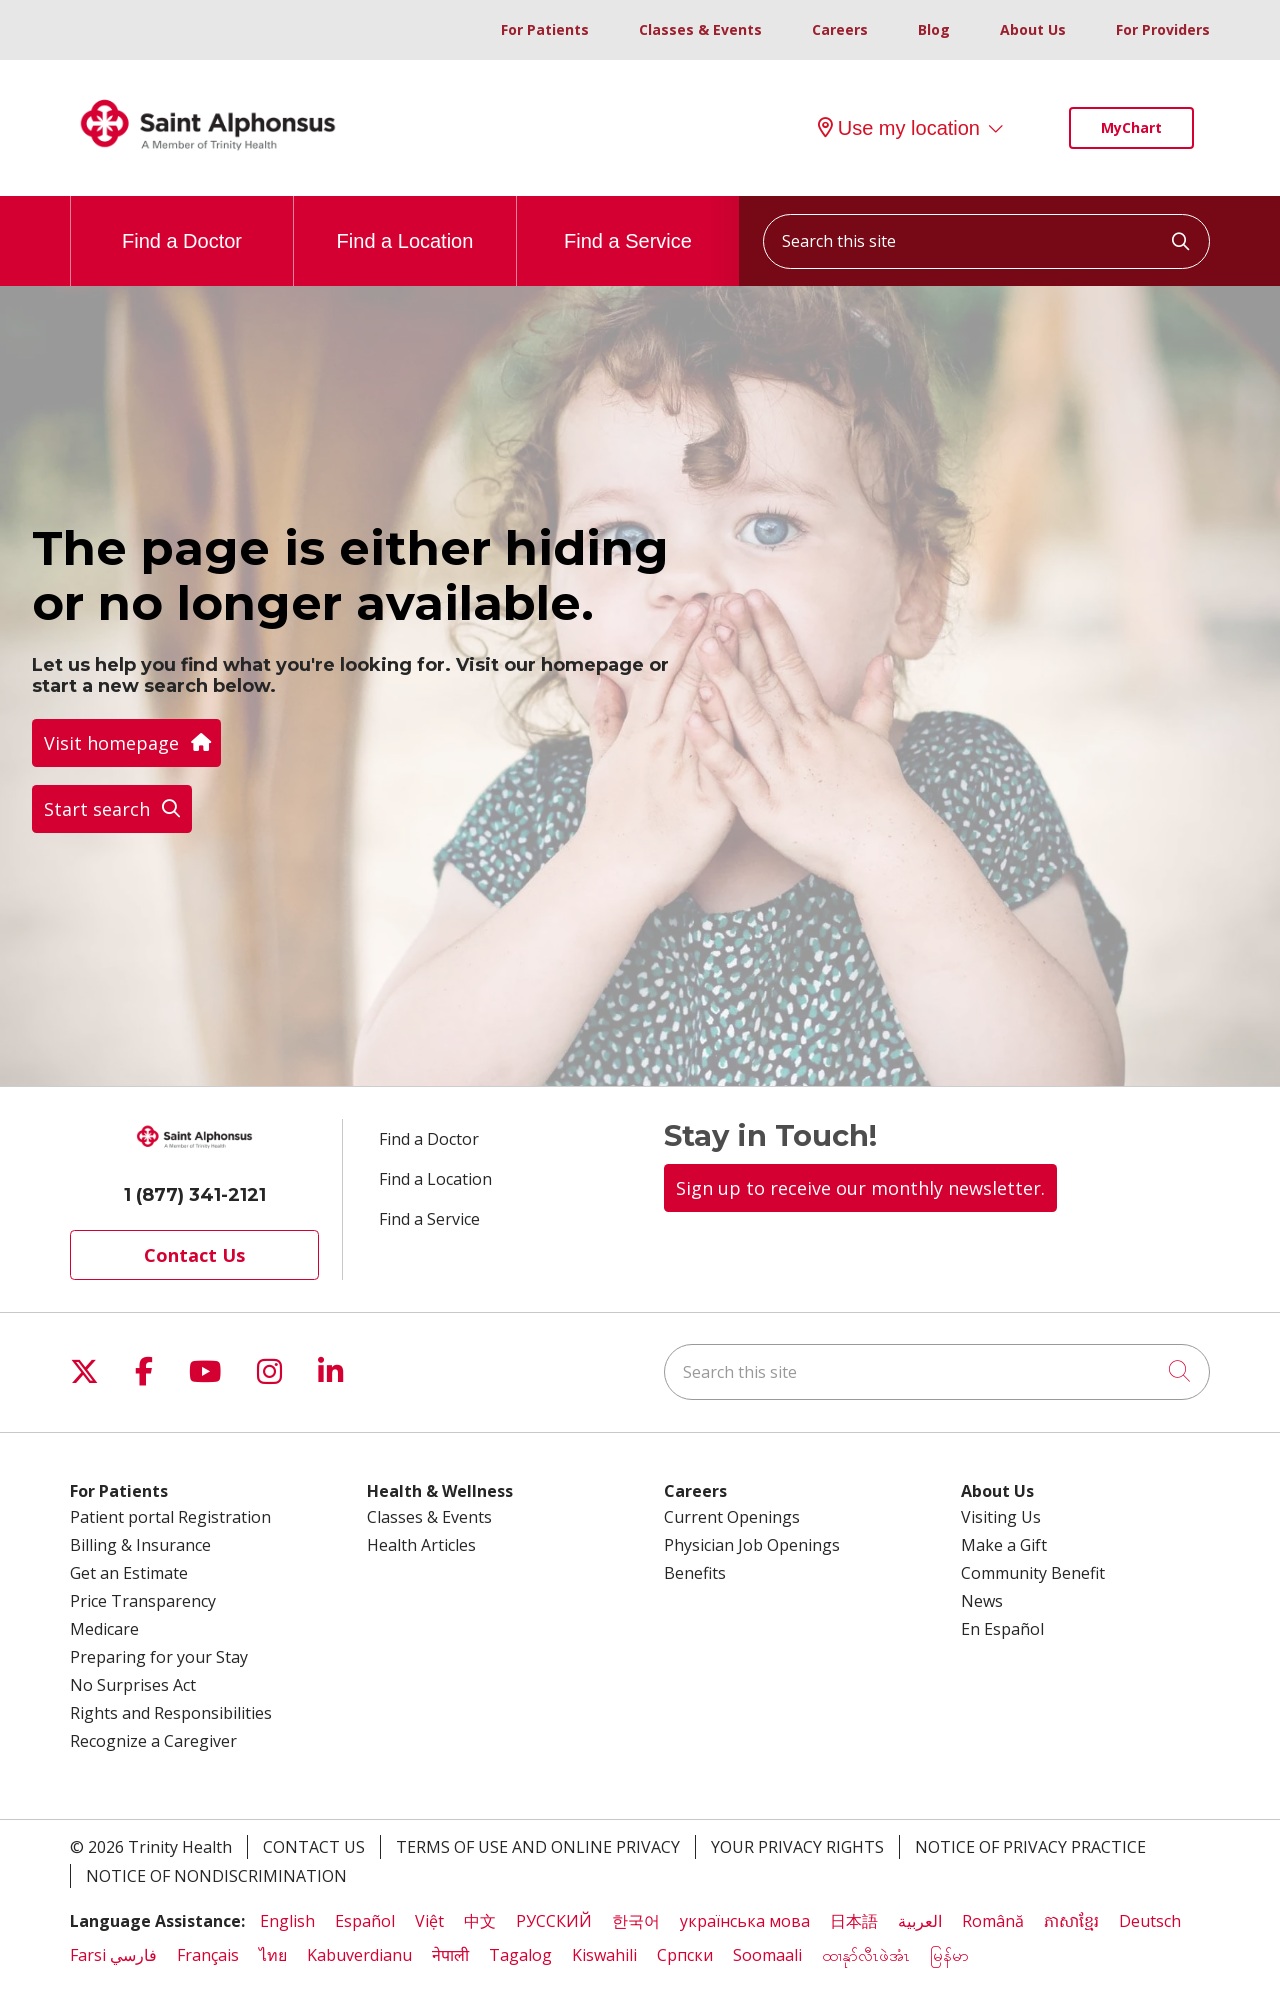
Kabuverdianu (359, 1955)
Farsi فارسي (113, 1955)
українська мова (745, 1921)
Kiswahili (604, 1955)
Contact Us (194, 1255)
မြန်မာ (951, 1955)
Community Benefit (1033, 1573)
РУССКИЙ (554, 1921)
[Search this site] (986, 241)
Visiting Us (1001, 1517)
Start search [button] (112, 809)
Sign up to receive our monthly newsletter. (860, 1188)
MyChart (1131, 127)
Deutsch (1150, 1921)
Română (993, 1921)
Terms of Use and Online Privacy (538, 1847)
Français (208, 1955)
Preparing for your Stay (159, 1657)
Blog (934, 29)
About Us (1033, 29)
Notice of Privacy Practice (1030, 1847)
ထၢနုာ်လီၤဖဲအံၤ (866, 1955)
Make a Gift (1004, 1545)
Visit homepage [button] (126, 743)
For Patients (545, 29)
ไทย (273, 1955)
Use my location (899, 128)
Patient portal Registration (170, 1517)
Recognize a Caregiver (153, 1741)
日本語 (854, 1921)
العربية (920, 1921)
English (287, 1921)
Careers (840, 29)
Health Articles (421, 1545)
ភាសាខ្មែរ (1071, 1921)
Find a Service (628, 224)
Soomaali (767, 1955)
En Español (1002, 1629)
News (982, 1601)
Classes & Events (700, 29)
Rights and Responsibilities (171, 1713)
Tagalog (520, 1955)
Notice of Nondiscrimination (216, 1876)
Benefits (695, 1573)
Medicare (104, 1629)
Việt (429, 1921)
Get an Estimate (129, 1573)
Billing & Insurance (140, 1545)
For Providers (1163, 29)
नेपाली (450, 1955)
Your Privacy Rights (797, 1847)
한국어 (636, 1921)
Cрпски (685, 1955)
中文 (480, 1921)
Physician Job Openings (752, 1545)
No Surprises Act (133, 1685)
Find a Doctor (182, 224)
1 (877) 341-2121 (195, 1195)
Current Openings (732, 1517)
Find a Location (405, 224)
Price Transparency (143, 1601)
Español (365, 1921)
